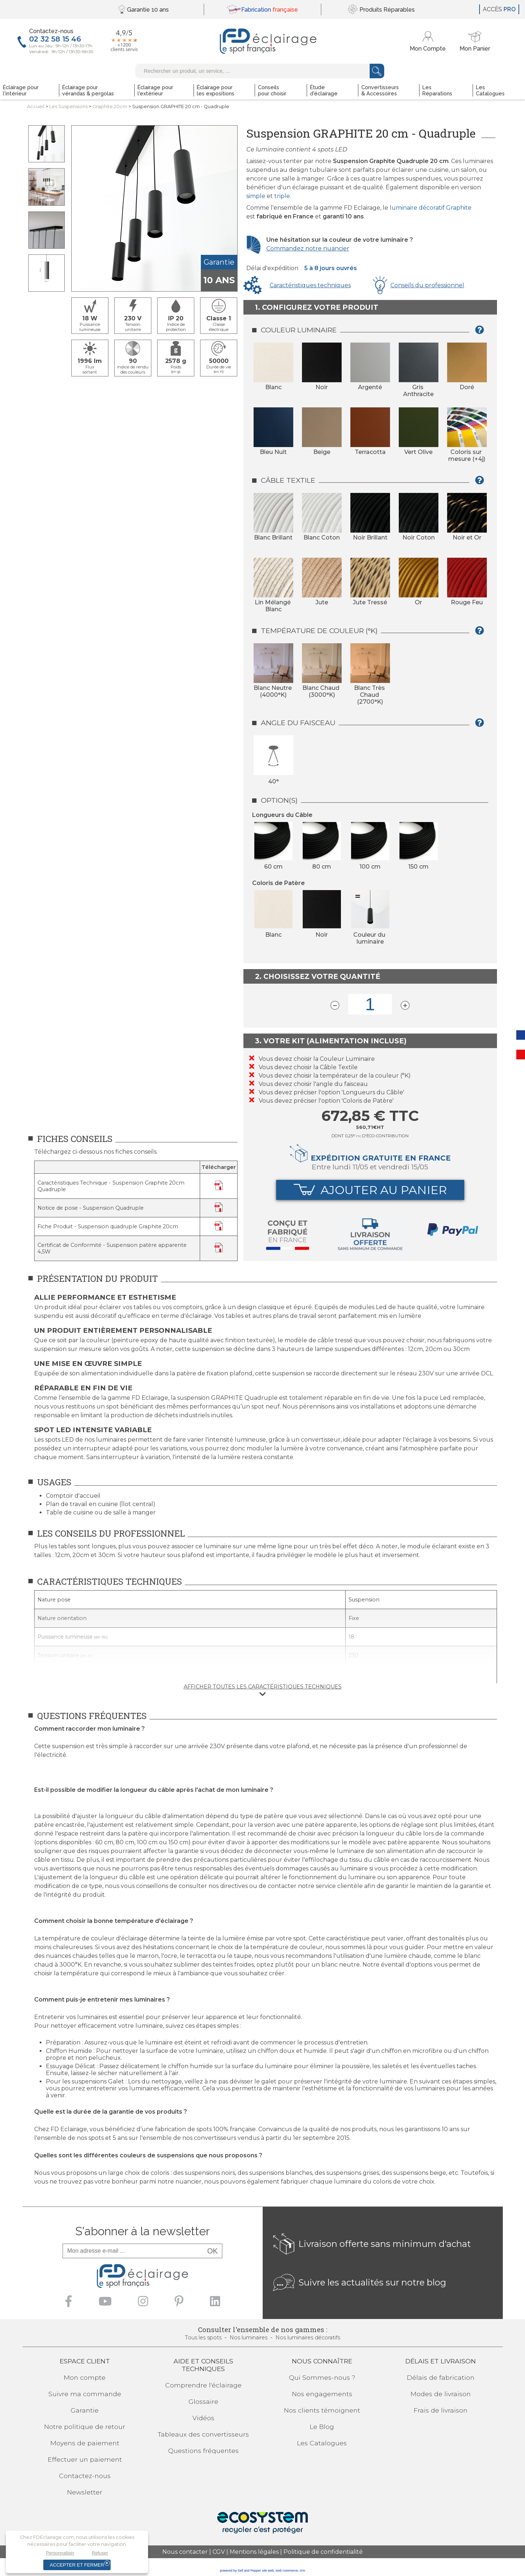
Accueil (35, 106)
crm (302, 2570)
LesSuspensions (68, 106)
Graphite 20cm (109, 106)
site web (268, 2570)
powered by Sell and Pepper (240, 2570)
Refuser (100, 2553)
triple (282, 196)
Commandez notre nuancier (307, 248)
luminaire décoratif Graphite (431, 207)
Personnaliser (60, 2553)
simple (255, 196)
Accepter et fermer (77, 2565)
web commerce (287, 2570)
